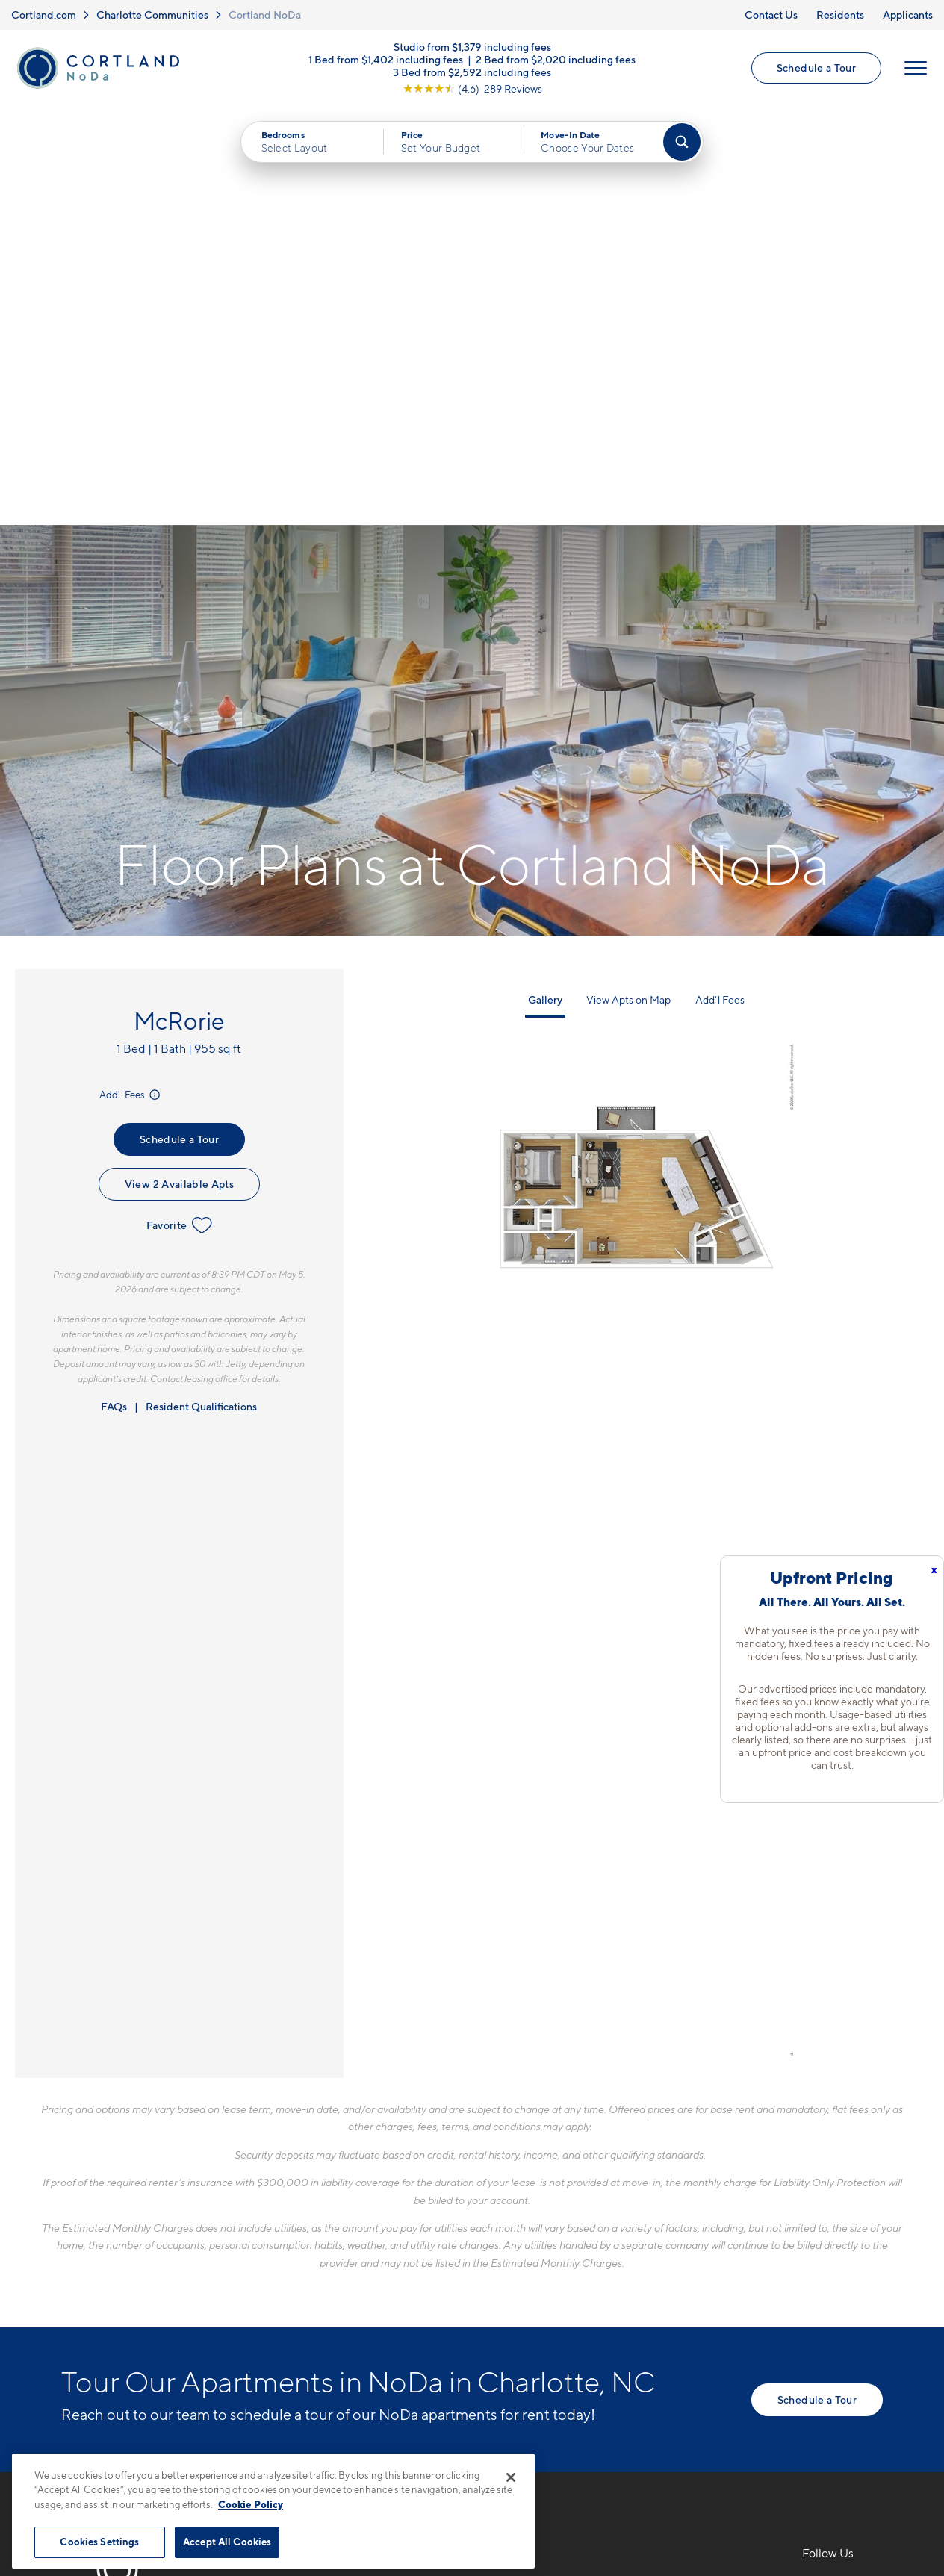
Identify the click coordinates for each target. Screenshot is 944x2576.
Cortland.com (43, 14)
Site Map (538, 2445)
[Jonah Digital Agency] (848, 2437)
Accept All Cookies (227, 2542)
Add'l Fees (131, 676)
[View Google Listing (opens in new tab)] (472, 88)
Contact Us (771, 14)
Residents (840, 14)
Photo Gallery (524, 2246)
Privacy (402, 2445)
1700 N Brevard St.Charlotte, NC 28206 (344, 2204)
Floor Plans (516, 2168)
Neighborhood (685, 2168)
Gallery (545, 579)
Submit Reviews (468, 2445)
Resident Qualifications (201, 987)
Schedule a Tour (816, 67)
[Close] (510, 2477)
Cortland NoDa (265, 14)
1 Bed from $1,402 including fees (385, 59)
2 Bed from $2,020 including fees (556, 59)
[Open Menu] (915, 68)
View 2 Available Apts (179, 765)
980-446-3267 (327, 2168)
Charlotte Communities (152, 14)
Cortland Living (529, 2298)
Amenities (513, 2272)
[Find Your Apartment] (682, 142)
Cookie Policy (250, 2504)
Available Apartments (545, 2194)
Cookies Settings (99, 2542)
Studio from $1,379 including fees (472, 46)
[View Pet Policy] (411, 2249)
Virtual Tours (520, 2220)
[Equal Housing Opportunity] (293, 2249)
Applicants (908, 14)
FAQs (114, 987)
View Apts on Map (628, 579)
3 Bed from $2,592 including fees (472, 72)
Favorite (179, 806)
